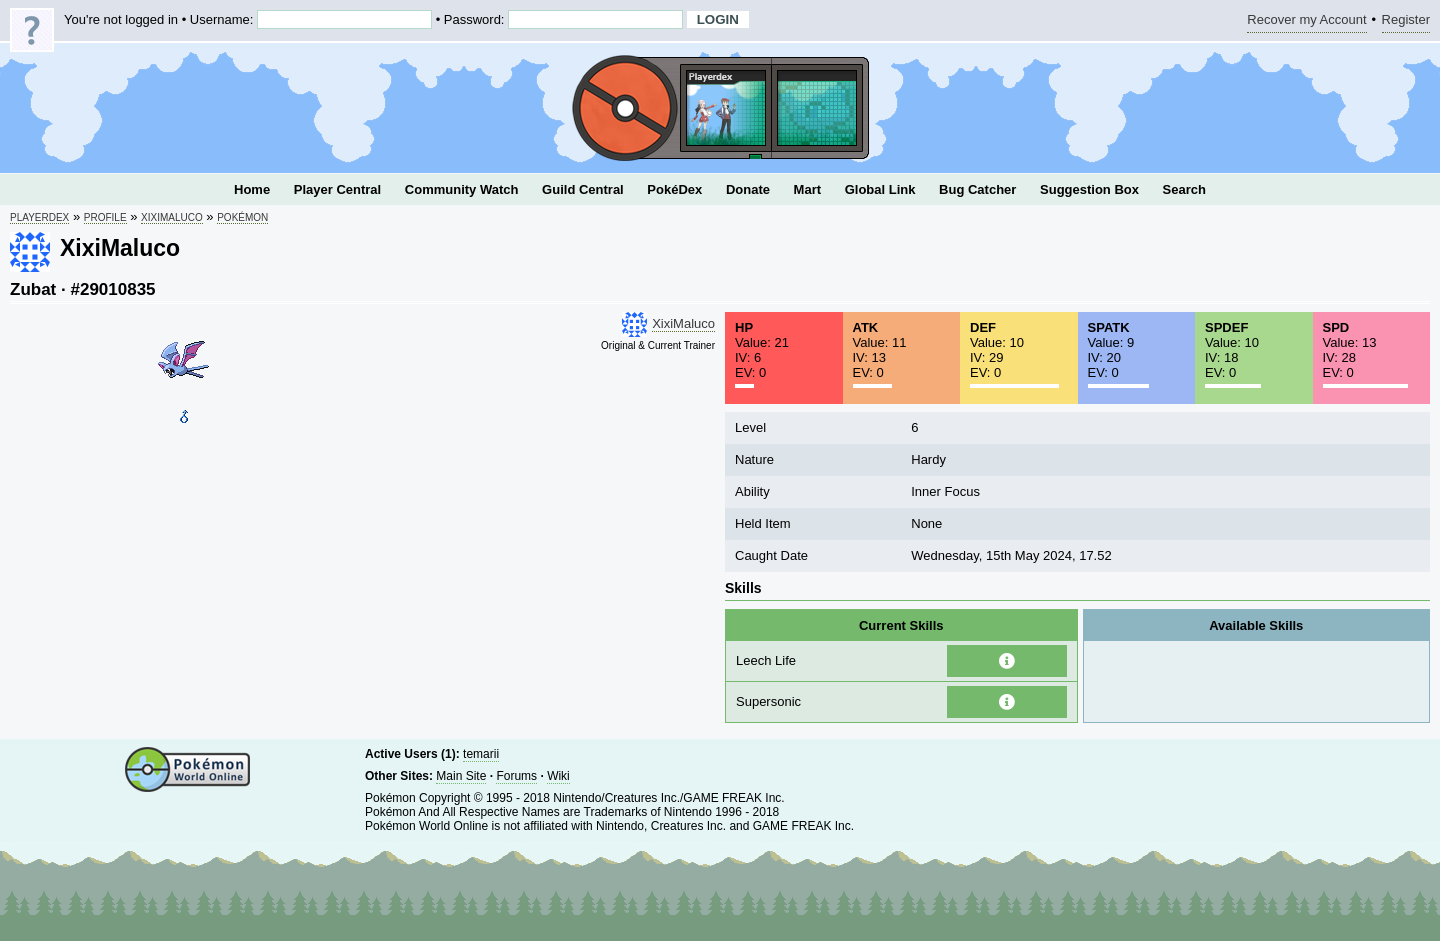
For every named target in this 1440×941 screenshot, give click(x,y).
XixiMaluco (172, 217)
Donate (748, 189)
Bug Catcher (977, 189)
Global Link (880, 189)
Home (252, 189)
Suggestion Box (1089, 189)
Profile (105, 217)
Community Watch (462, 189)
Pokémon (242, 217)
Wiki (558, 776)
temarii (481, 754)
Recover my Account (1306, 22)
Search (1184, 189)
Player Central (337, 189)
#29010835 (112, 289)
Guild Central (583, 189)
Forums (516, 776)
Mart (807, 189)
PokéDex (674, 189)
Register (1406, 22)
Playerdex (39, 217)
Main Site (461, 776)
